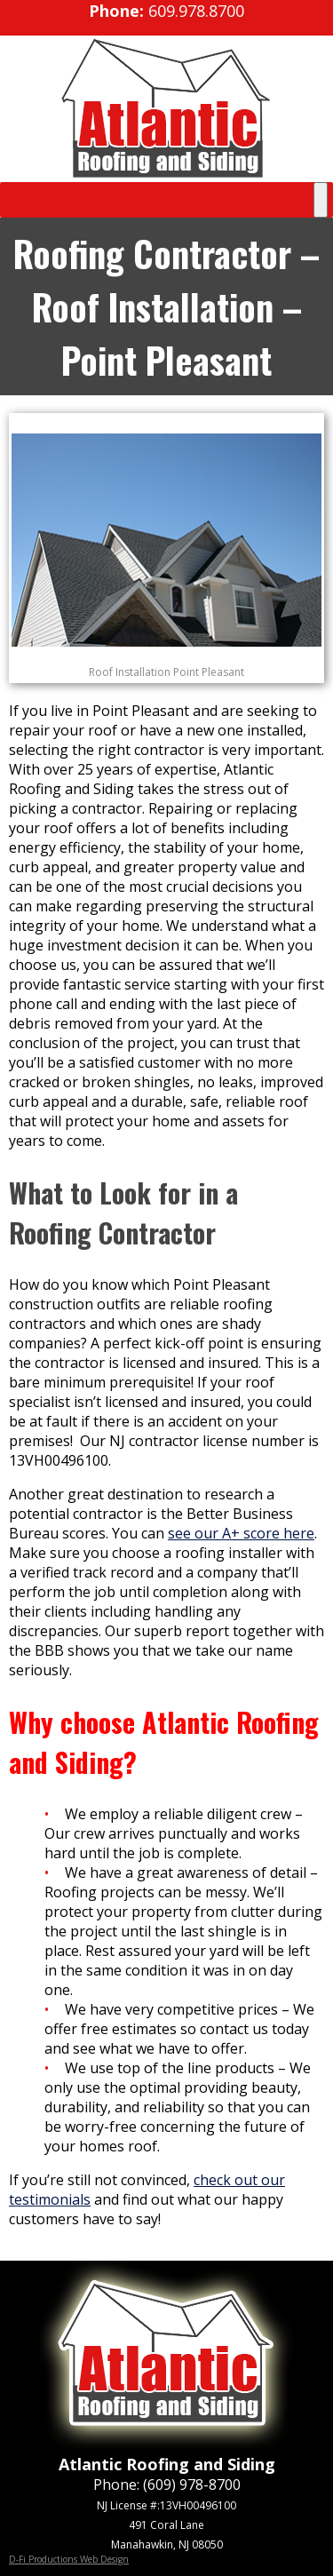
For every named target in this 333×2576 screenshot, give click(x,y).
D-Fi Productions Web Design (69, 2559)
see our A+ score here (241, 1533)
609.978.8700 (196, 10)
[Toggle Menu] (320, 200)
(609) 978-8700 (192, 2484)
